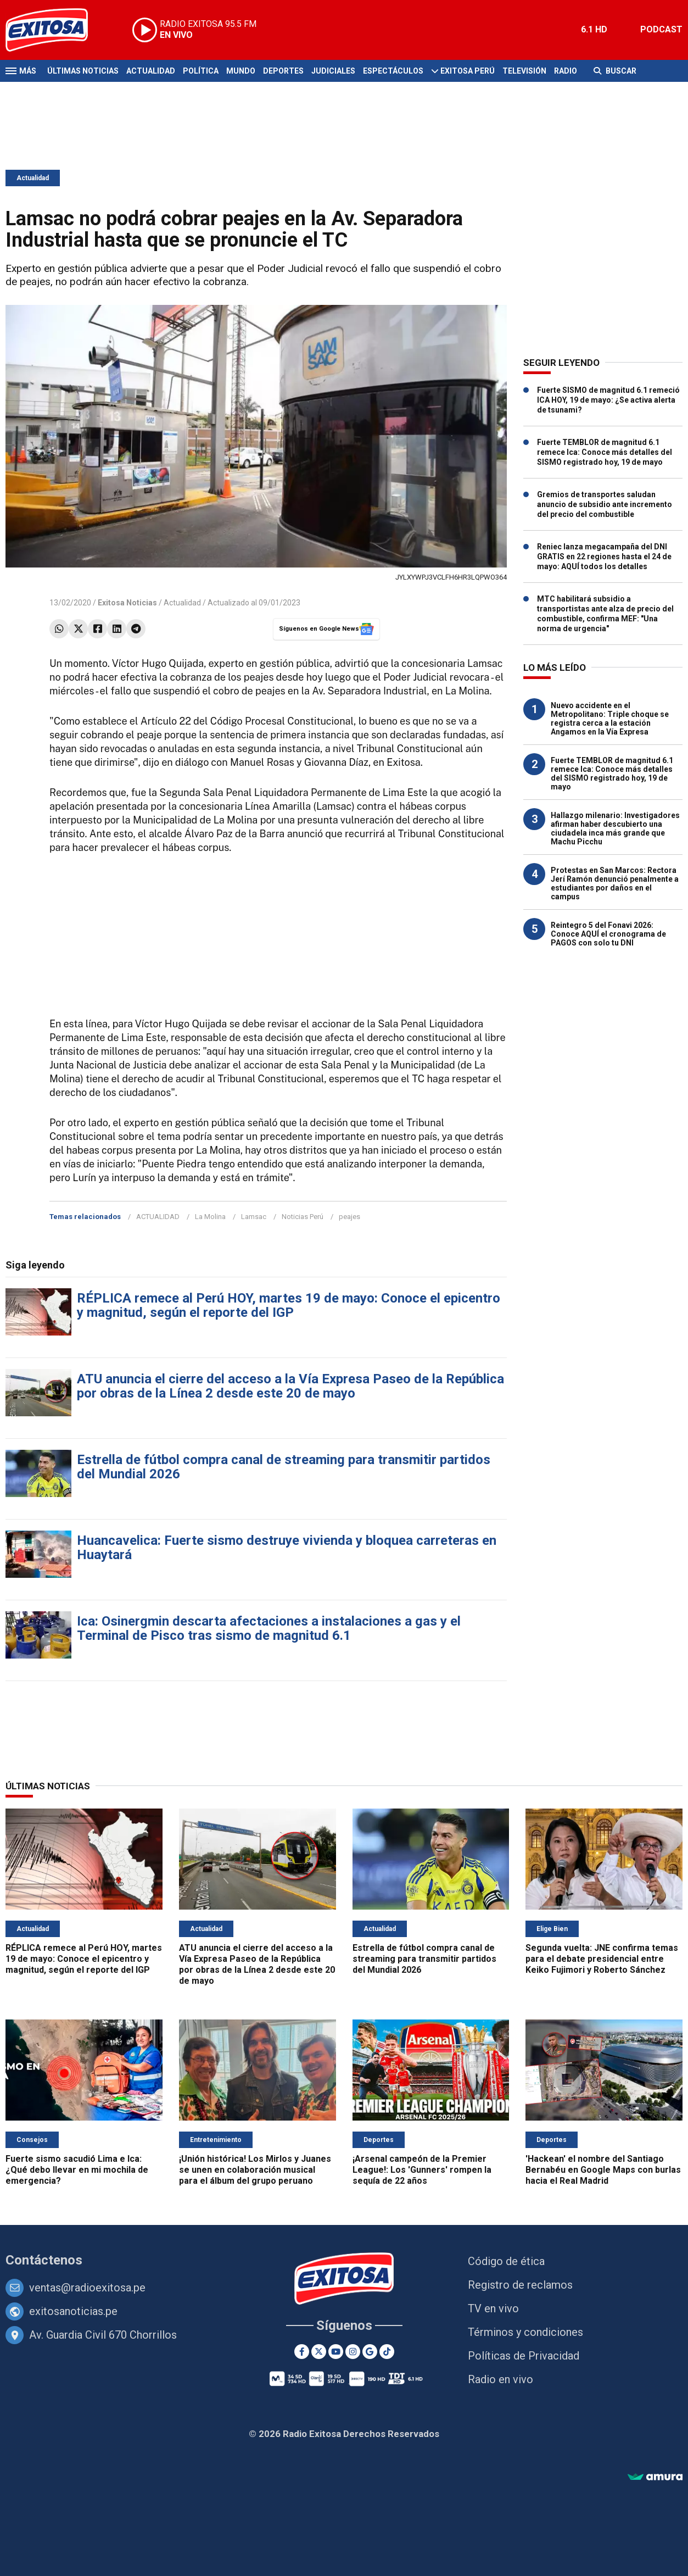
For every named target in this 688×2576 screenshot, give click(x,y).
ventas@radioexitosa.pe (87, 2287)
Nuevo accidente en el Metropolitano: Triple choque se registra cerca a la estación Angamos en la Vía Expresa (610, 718)
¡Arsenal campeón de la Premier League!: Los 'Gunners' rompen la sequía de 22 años (422, 2170)
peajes (349, 1216)
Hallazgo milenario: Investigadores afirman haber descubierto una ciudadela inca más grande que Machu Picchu (615, 828)
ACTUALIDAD (158, 1216)
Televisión (524, 70)
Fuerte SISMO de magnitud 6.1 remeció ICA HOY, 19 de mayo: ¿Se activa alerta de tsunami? (608, 400)
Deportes (283, 70)
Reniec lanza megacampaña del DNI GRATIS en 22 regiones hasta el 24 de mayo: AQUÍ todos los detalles (604, 556)
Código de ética (506, 2261)
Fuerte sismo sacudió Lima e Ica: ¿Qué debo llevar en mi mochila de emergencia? (76, 2170)
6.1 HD (594, 29)
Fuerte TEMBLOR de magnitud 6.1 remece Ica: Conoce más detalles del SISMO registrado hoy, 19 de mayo (604, 452)
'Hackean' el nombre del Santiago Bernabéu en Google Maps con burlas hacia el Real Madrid (603, 2170)
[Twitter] (318, 2351)
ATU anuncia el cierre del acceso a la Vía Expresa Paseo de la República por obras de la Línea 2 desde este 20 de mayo (290, 1386)
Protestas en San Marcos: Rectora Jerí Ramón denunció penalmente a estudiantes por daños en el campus (615, 883)
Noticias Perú (302, 1216)
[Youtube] (335, 2351)
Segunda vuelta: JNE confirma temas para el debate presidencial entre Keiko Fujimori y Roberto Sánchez (601, 1959)
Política (201, 70)
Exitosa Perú (467, 70)
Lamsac (253, 1216)
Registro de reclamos (520, 2284)
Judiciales (333, 70)
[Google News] (369, 2351)
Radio (565, 70)
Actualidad (150, 70)
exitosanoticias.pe (73, 2311)
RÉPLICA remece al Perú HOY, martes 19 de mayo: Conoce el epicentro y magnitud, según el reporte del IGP (288, 1305)
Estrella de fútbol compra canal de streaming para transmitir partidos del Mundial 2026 (283, 1467)
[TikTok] (386, 2351)
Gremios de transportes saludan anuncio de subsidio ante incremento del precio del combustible (604, 504)
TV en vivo (493, 2308)
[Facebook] (301, 2351)
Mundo (240, 70)
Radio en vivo (500, 2379)
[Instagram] (352, 2351)
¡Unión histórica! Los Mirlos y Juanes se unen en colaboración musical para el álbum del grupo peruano (255, 2170)
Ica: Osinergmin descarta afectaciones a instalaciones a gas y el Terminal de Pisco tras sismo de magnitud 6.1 (269, 1628)
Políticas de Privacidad (523, 2355)
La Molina (210, 1216)
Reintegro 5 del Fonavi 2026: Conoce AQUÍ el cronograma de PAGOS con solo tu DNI (608, 934)
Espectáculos (393, 70)
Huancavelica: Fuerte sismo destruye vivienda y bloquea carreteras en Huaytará (286, 1547)
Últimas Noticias (83, 70)
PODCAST (661, 29)
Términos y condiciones (525, 2332)
